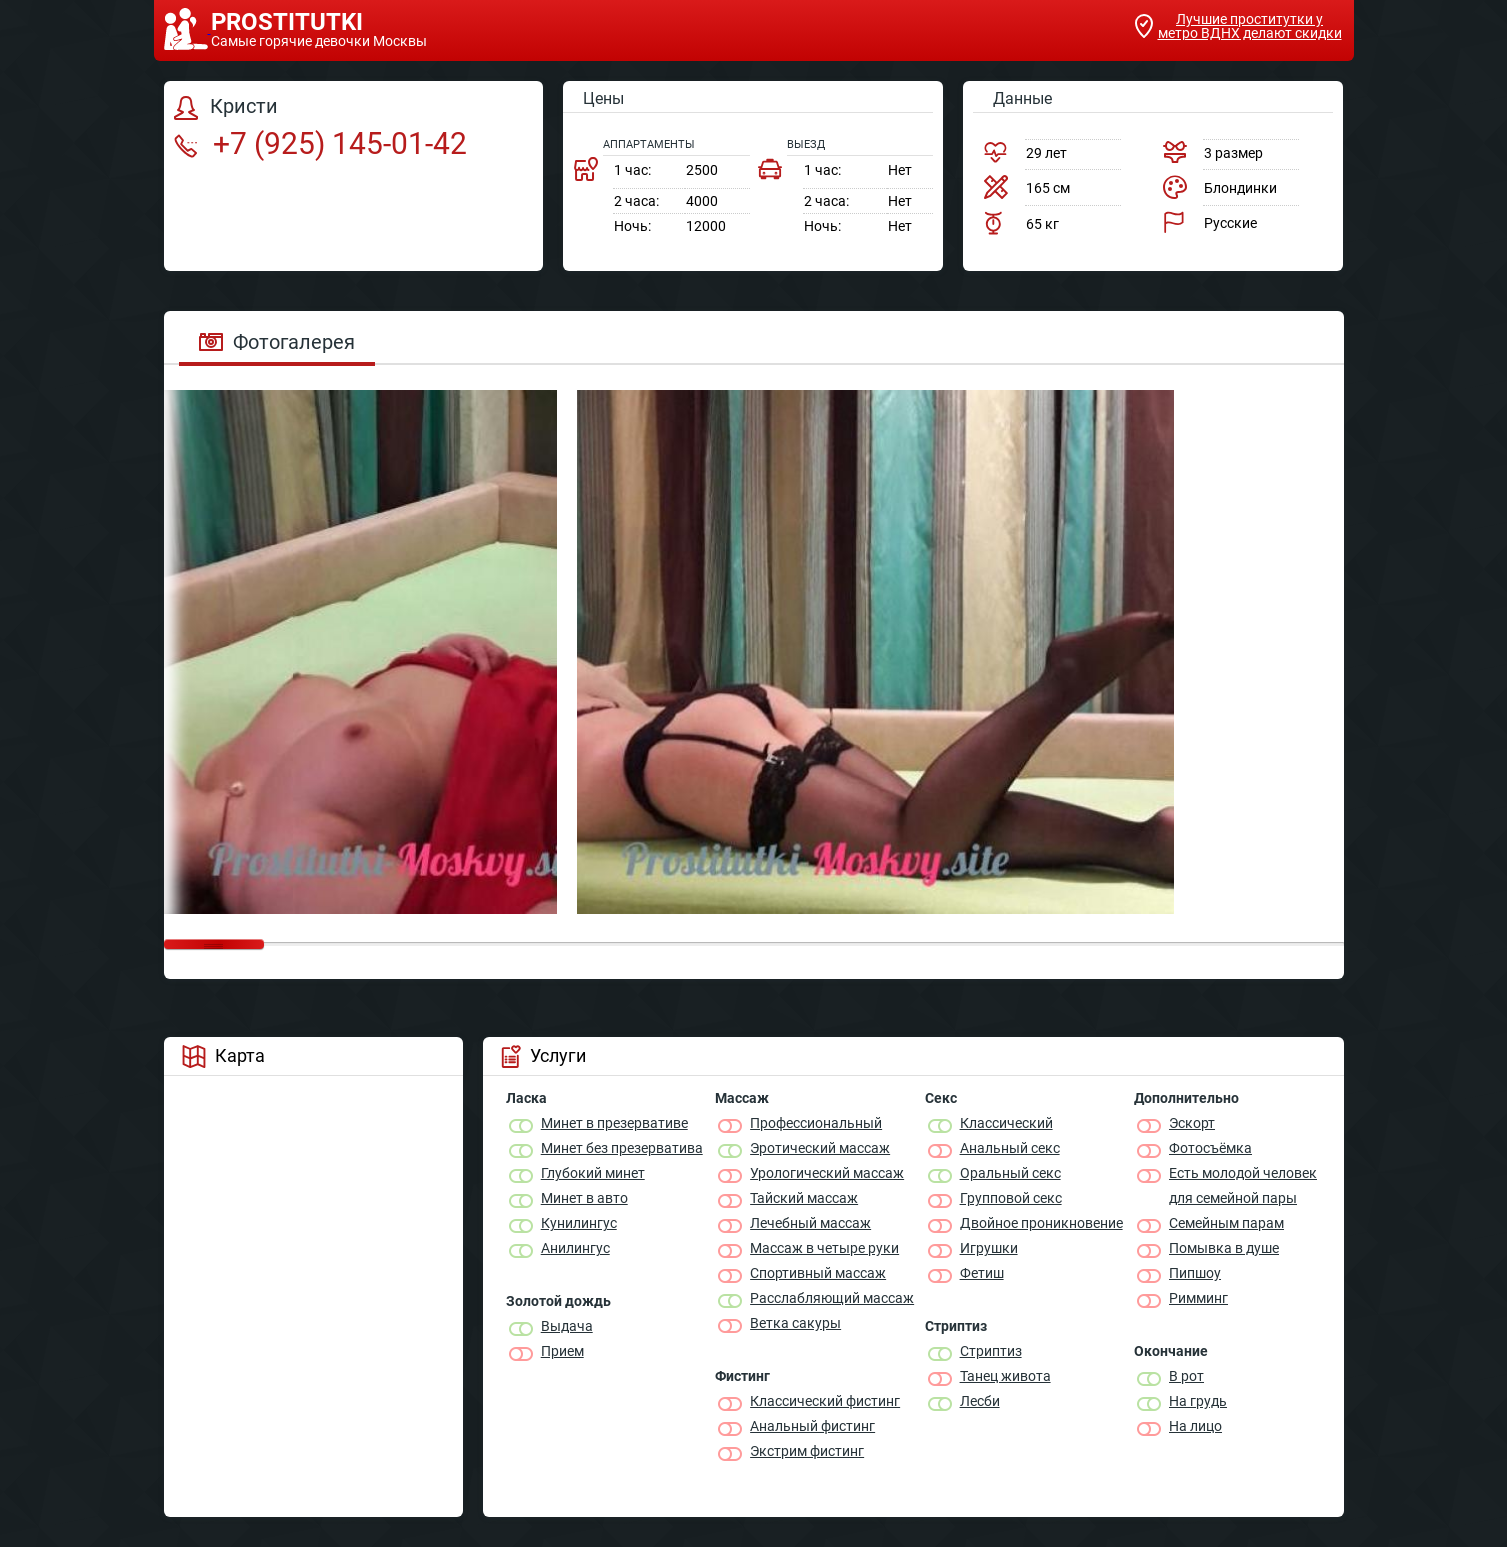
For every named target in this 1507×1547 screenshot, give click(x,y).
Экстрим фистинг (807, 1451)
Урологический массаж (827, 1173)
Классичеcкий (1006, 1123)
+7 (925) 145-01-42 (320, 143)
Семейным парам (1226, 1223)
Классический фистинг (825, 1401)
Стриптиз (991, 1351)
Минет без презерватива (622, 1148)
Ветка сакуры (795, 1323)
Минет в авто (584, 1198)
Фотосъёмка (1210, 1148)
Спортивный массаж (818, 1273)
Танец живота (1005, 1376)
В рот (1186, 1376)
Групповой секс (1011, 1198)
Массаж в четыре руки (824, 1248)
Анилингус (575, 1248)
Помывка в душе (1224, 1248)
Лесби (980, 1401)
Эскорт (1192, 1123)
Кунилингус (579, 1223)
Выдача (567, 1326)
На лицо (1195, 1426)
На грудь (1198, 1401)
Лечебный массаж (810, 1223)
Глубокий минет (593, 1173)
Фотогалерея (277, 342)
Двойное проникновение (1041, 1223)
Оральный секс (1010, 1173)
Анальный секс (1010, 1148)
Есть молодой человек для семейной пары (1243, 1185)
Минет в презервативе (614, 1123)
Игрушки (989, 1248)
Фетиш (982, 1273)
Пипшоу (1195, 1273)
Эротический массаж (820, 1148)
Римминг (1198, 1298)
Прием (562, 1351)
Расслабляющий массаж (832, 1298)
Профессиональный (816, 1123)
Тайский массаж (804, 1198)
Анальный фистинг (812, 1426)
